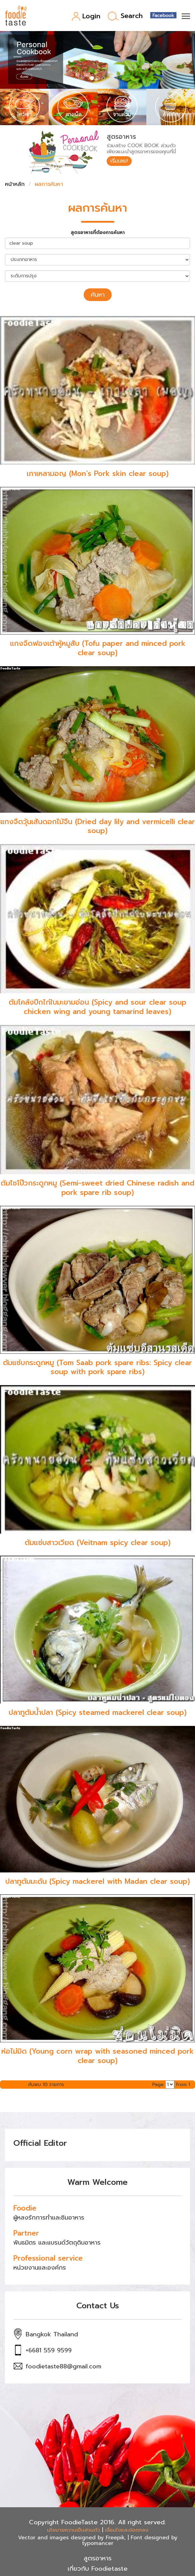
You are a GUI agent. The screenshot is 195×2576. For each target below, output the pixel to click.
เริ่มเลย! (119, 161)
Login (85, 16)
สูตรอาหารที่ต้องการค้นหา (98, 232)
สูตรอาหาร (98, 2558)
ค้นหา (98, 294)
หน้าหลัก (15, 184)
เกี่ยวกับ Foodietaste (98, 2568)
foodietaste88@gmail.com (63, 2366)
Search (125, 16)
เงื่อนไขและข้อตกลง (126, 2530)
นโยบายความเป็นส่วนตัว (73, 2530)
